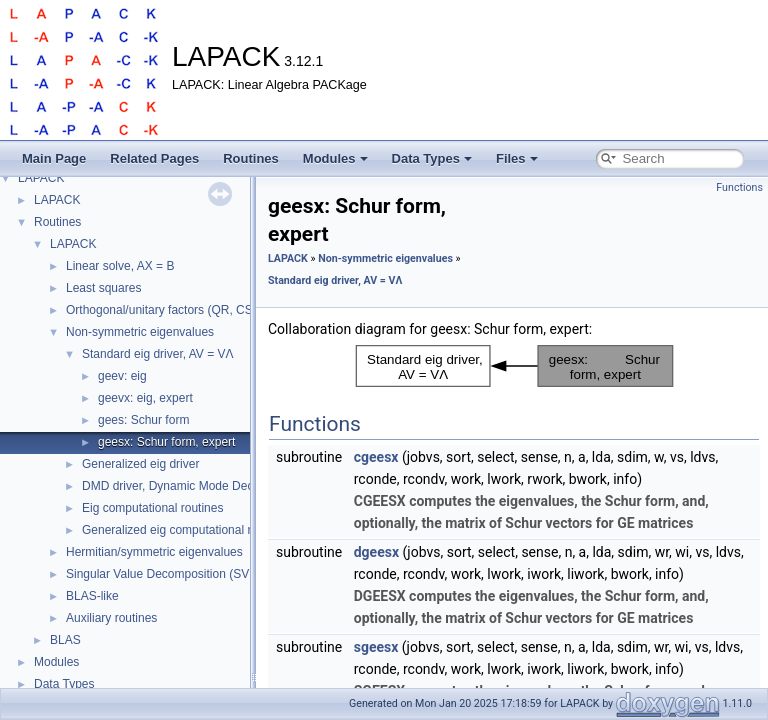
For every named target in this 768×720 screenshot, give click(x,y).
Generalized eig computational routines (186, 530)
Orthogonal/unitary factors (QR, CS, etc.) (174, 310)
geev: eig (122, 376)
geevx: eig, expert (145, 398)
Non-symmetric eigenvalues (140, 332)
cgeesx (376, 457)
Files (517, 158)
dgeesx (376, 552)
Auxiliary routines (111, 618)
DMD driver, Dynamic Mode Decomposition (196, 486)
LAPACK (41, 178)
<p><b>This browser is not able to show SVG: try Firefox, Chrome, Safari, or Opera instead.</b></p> (514, 366)
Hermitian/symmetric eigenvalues (154, 552)
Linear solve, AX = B (120, 266)
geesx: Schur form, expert (166, 442)
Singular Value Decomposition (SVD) (164, 574)
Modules (335, 158)
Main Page (54, 158)
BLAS (65, 640)
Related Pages (154, 158)
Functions (739, 187)
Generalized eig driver (140, 464)
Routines (251, 158)
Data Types (432, 158)
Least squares (103, 288)
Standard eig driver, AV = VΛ (158, 354)
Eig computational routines (152, 508)
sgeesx (376, 647)
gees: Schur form (143, 420)
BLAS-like (92, 596)
